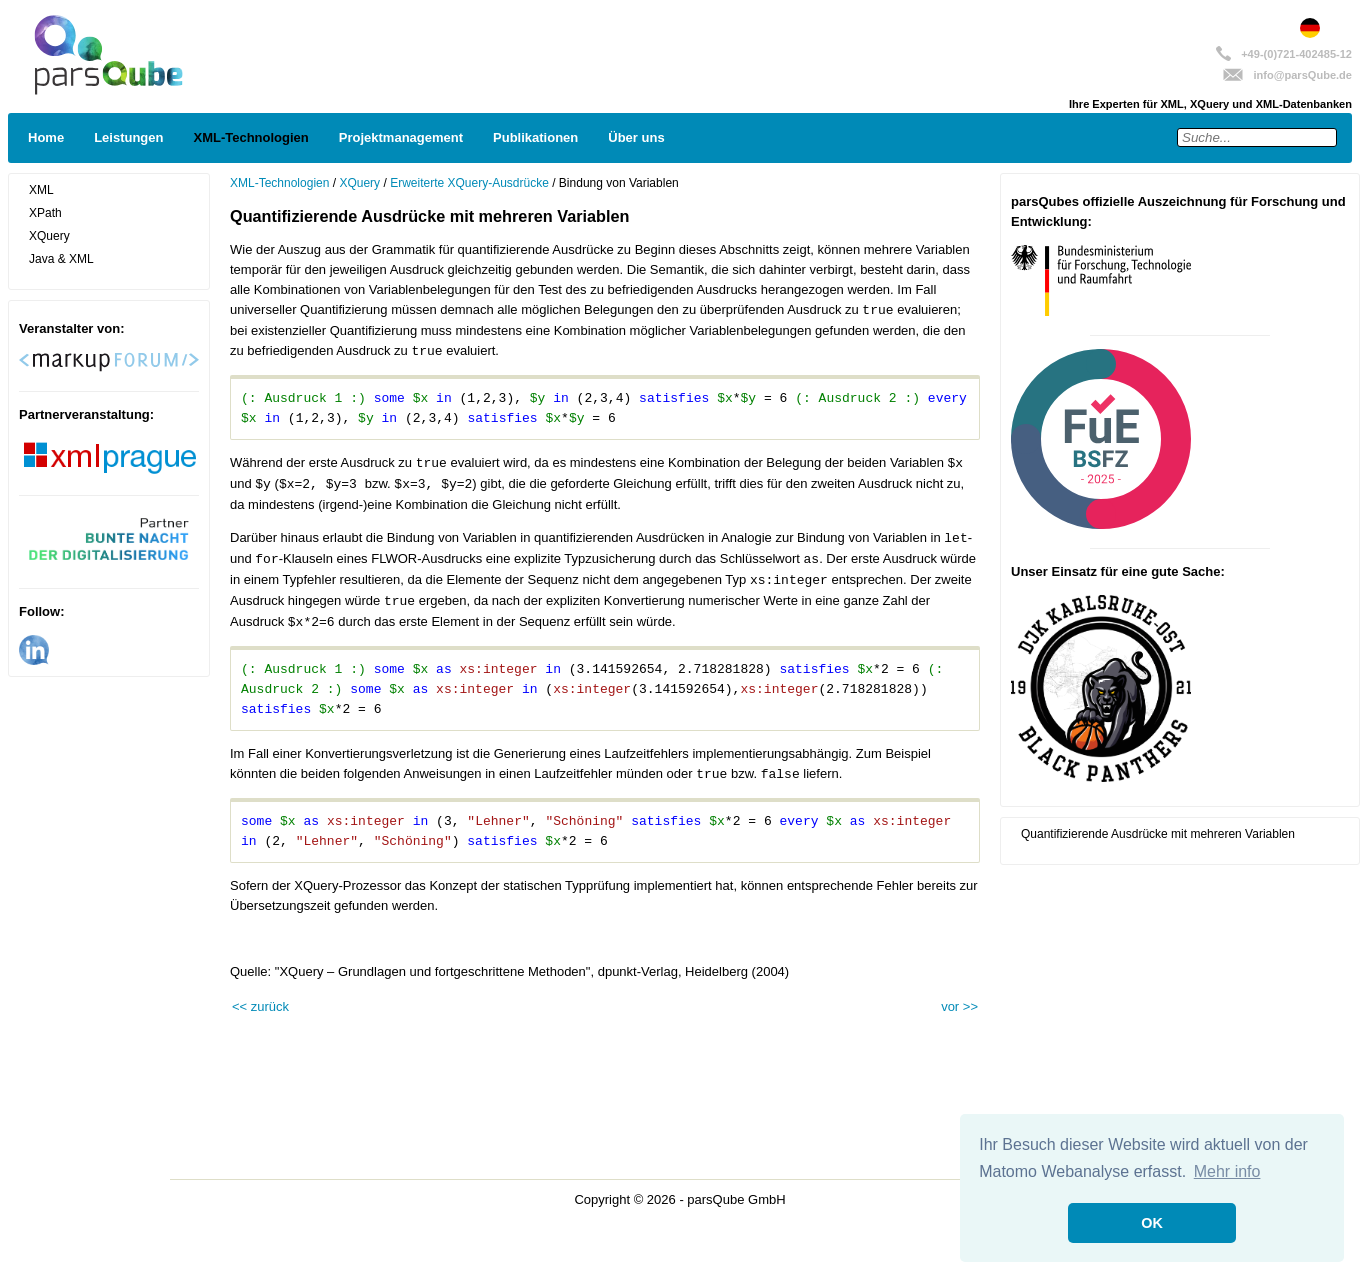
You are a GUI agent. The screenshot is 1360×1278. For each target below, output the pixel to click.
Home (46, 137)
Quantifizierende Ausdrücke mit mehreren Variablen (1158, 834)
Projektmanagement (401, 137)
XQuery (49, 236)
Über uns (636, 137)
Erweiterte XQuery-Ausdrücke (469, 183)
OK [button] (1152, 1223)
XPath (45, 213)
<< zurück (260, 1006)
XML (41, 190)
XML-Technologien (250, 137)
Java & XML (61, 259)
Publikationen (535, 137)
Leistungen (128, 137)
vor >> (959, 1006)
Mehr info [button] (1227, 1171)
